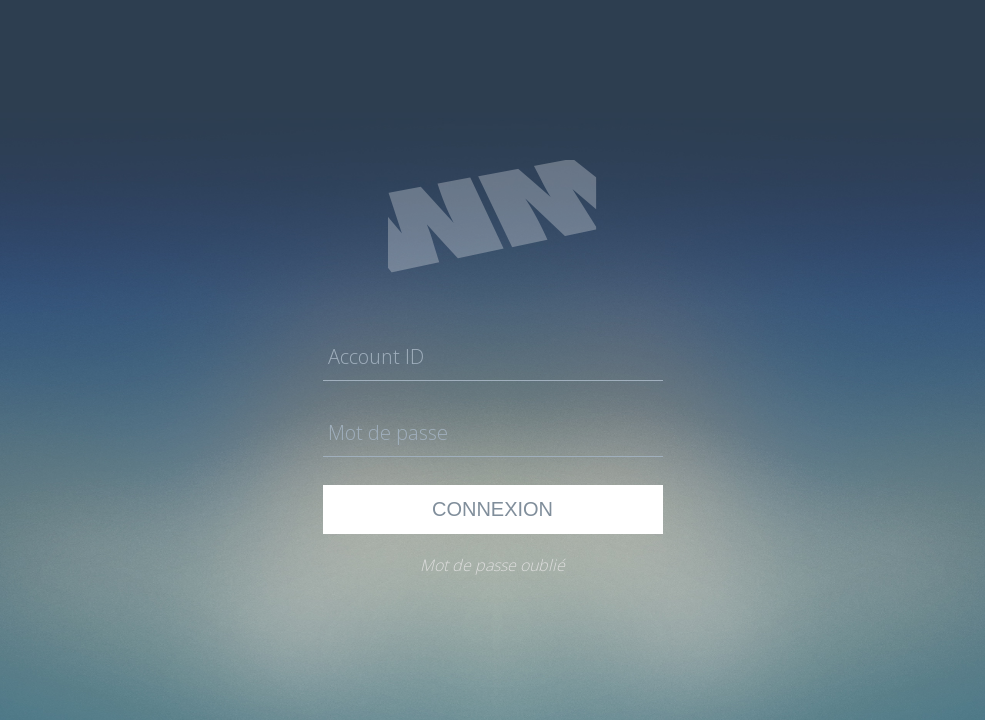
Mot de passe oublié (492, 565)
